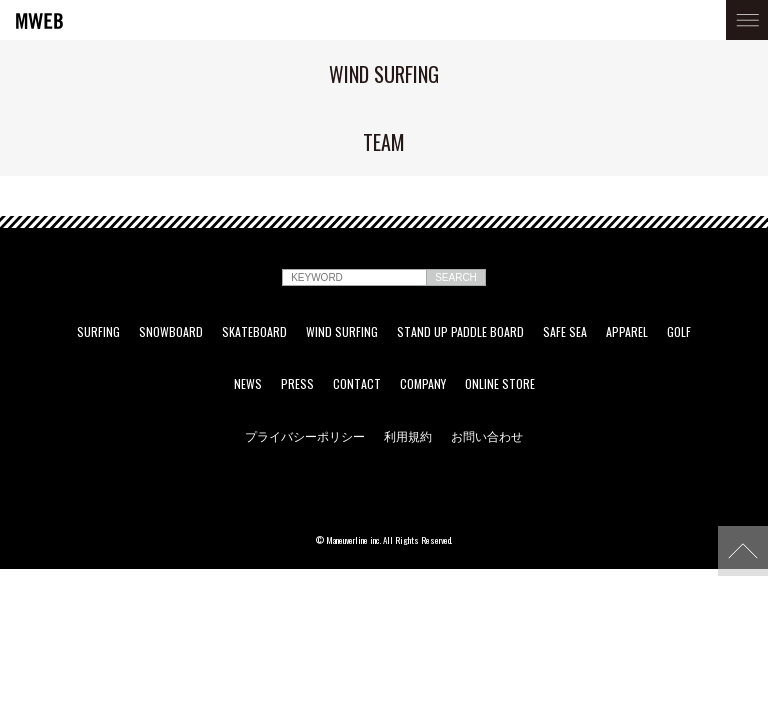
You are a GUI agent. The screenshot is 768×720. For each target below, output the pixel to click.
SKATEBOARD (254, 332)
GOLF (679, 332)
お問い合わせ (487, 436)
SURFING (98, 332)
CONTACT (357, 384)
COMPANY (423, 384)
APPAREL (627, 332)
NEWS (248, 384)
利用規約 (408, 436)
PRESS (297, 384)
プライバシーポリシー (305, 436)
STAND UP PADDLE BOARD (460, 332)
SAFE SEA (565, 332)
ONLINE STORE (500, 384)
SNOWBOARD (171, 332)
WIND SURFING (342, 332)
